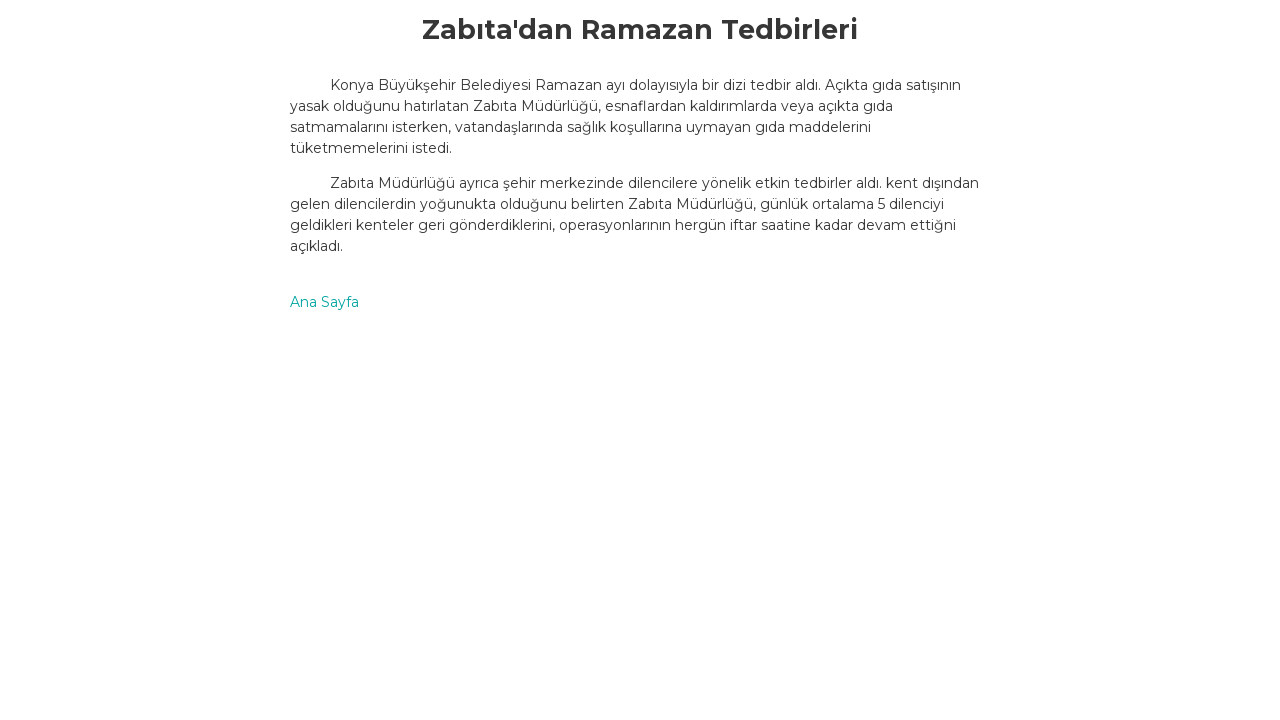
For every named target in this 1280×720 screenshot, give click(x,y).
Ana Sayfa (324, 302)
